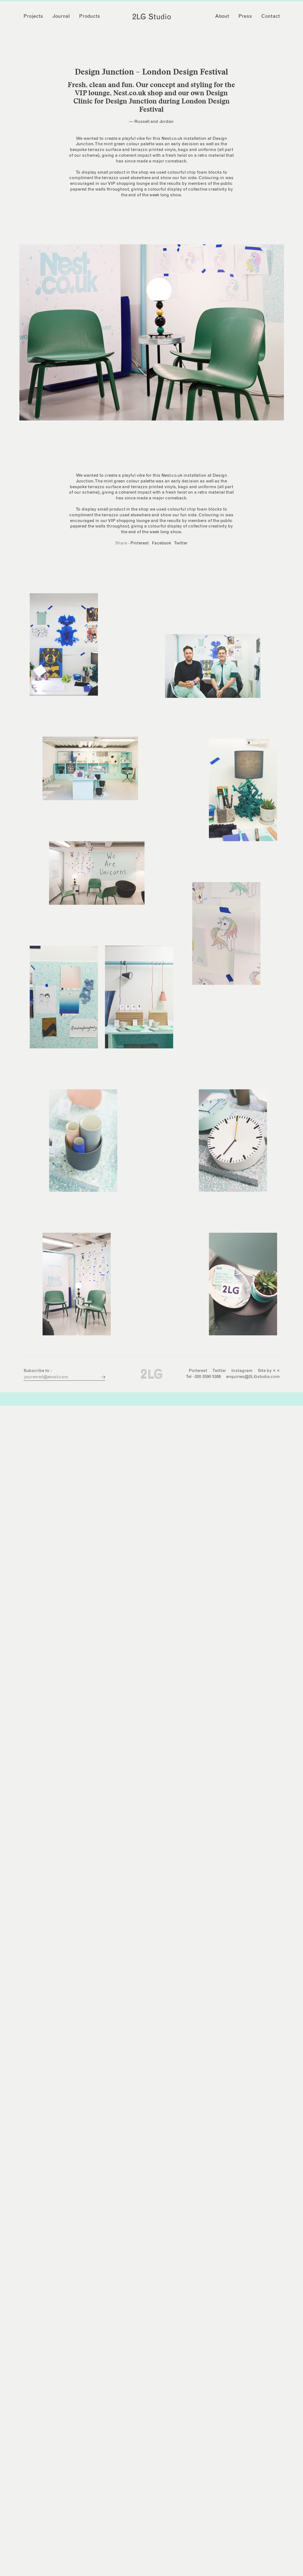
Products (89, 16)
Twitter (181, 543)
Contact (270, 16)
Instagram (242, 1370)
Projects (33, 16)
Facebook (161, 543)
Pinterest (139, 543)
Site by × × (269, 1370)
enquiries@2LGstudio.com (253, 1376)
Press (245, 16)
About (222, 16)
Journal (61, 16)
